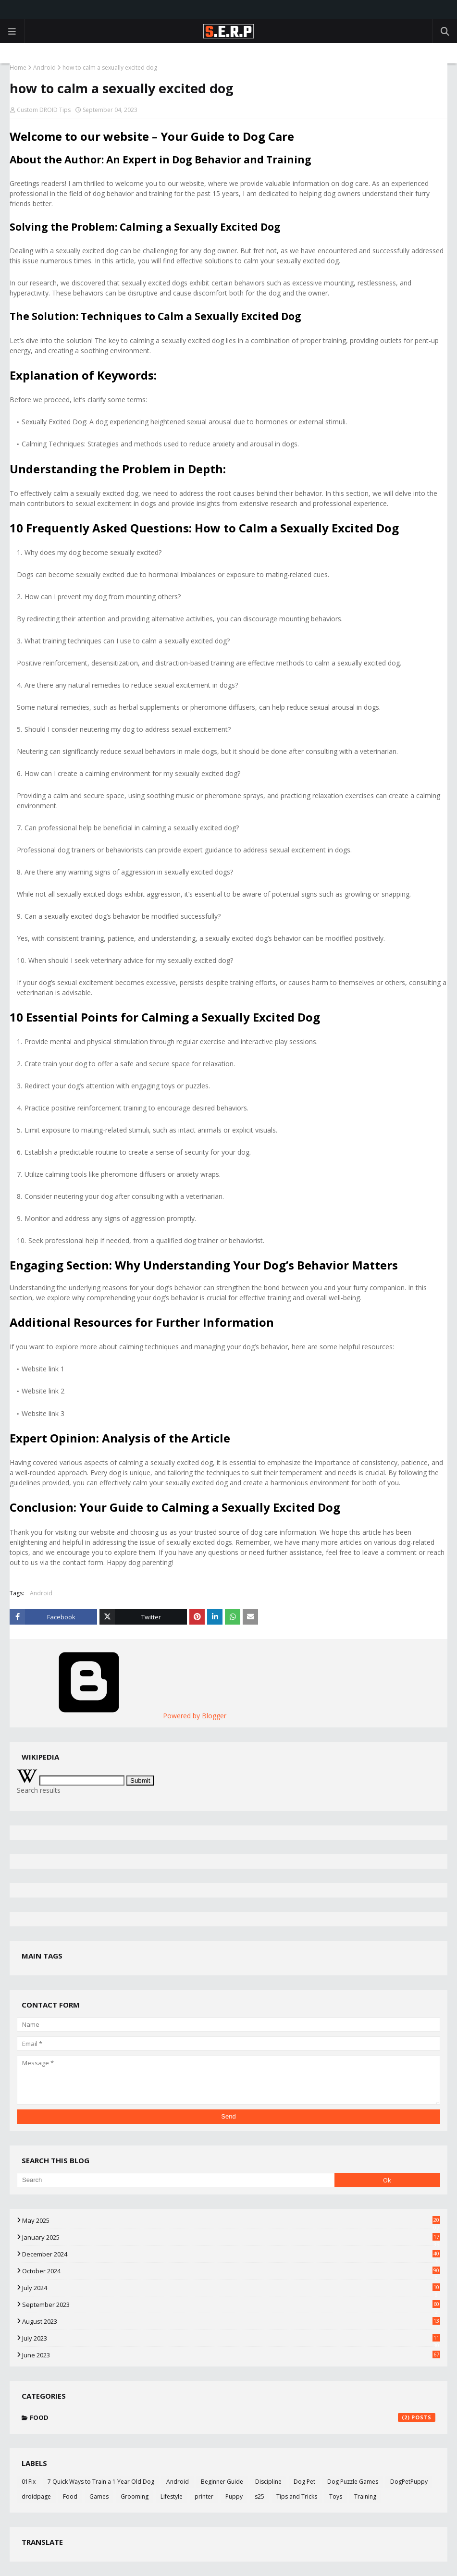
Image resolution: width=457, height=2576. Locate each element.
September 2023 (231, 2304)
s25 (259, 2496)
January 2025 (231, 2237)
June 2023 (231, 2355)
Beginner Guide (222, 2481)
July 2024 (231, 2287)
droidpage (36, 2496)
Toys (335, 2496)
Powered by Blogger (121, 1715)
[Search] (175, 2180)
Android (44, 67)
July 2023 (231, 2338)
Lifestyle (172, 2496)
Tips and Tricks (296, 2496)
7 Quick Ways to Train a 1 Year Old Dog (101, 2481)
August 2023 (231, 2321)
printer (204, 2496)
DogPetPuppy (409, 2481)
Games (99, 2496)
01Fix (29, 2481)
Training (365, 2496)
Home (18, 67)
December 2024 (231, 2254)
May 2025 (231, 2220)
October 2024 (231, 2271)
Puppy (234, 2496)
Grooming (134, 2496)
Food (232, 2417)
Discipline (268, 2481)
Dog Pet (304, 2481)
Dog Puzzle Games (352, 2481)
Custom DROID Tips (44, 110)
